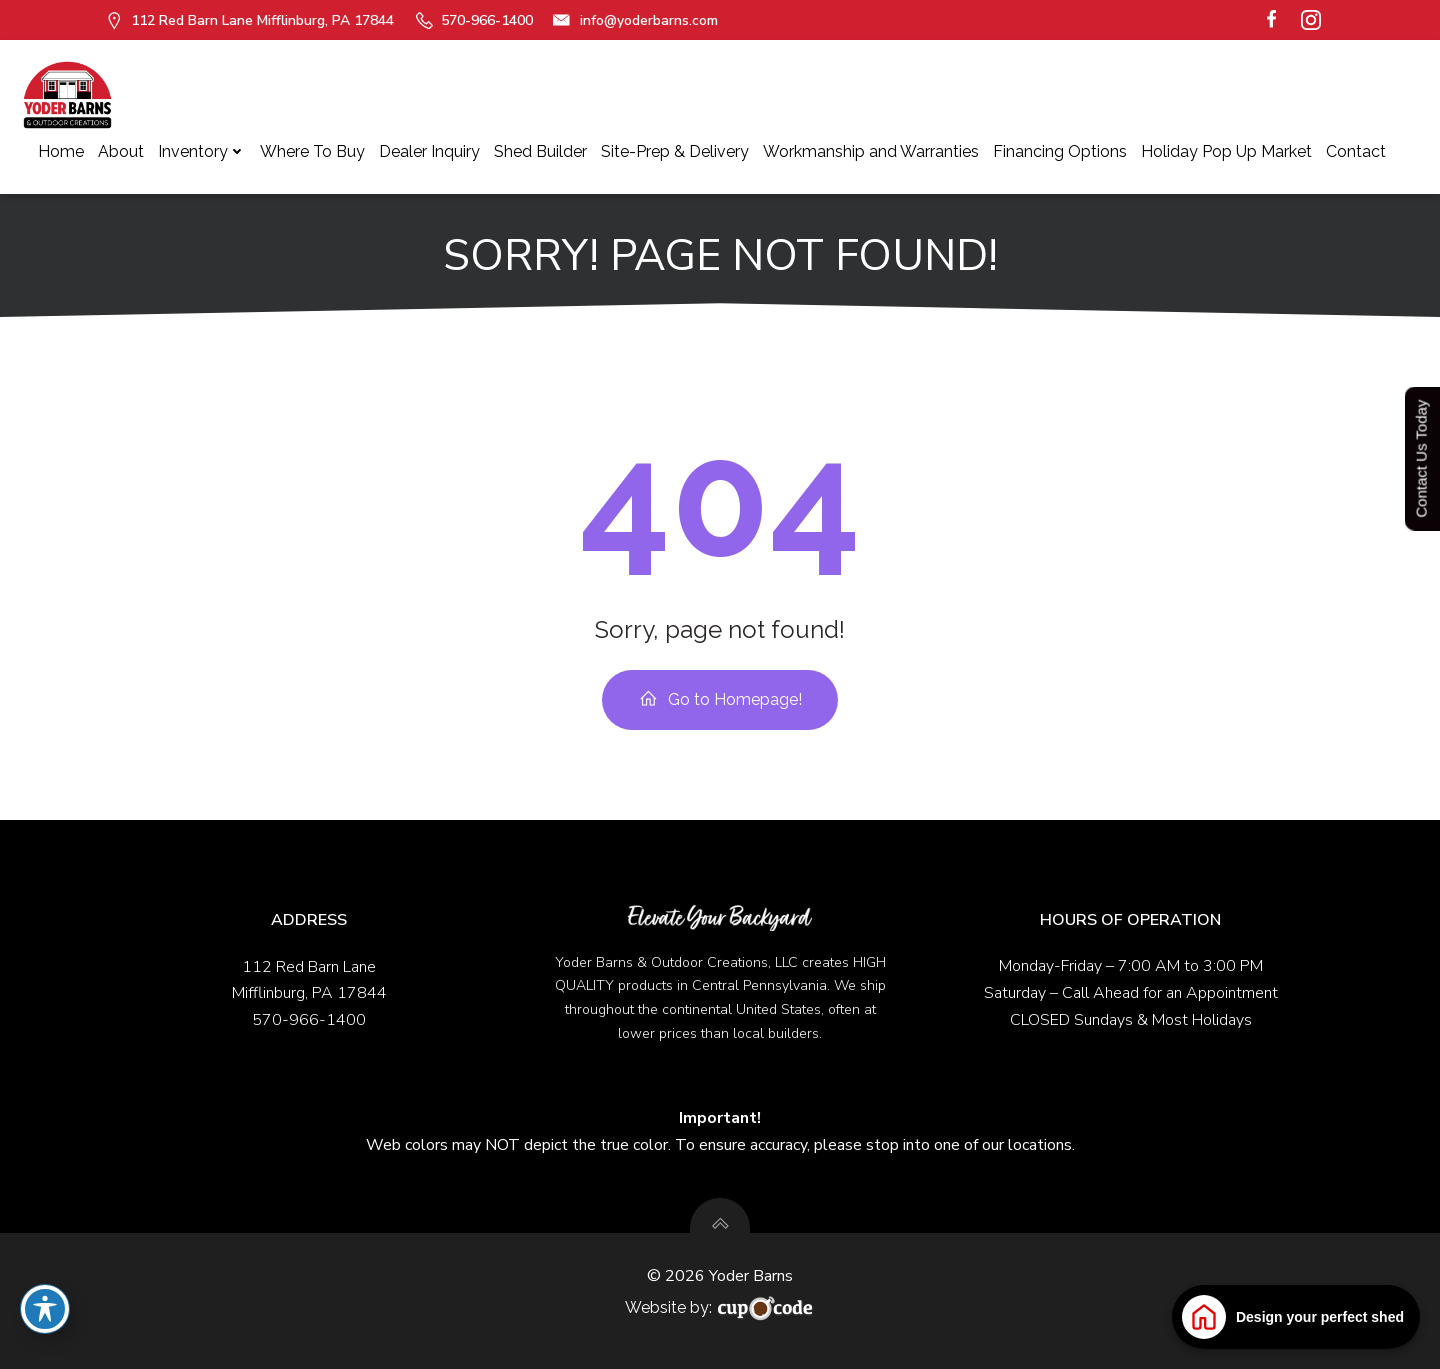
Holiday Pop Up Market (1226, 151)
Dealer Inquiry (429, 151)
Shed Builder (540, 151)
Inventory (202, 151)
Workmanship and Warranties (871, 151)
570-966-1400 (309, 1020)
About (121, 151)
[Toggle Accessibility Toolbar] (45, 1309)
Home (61, 151)
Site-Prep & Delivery (675, 151)
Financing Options (1060, 151)
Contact (1356, 151)
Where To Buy (312, 151)
